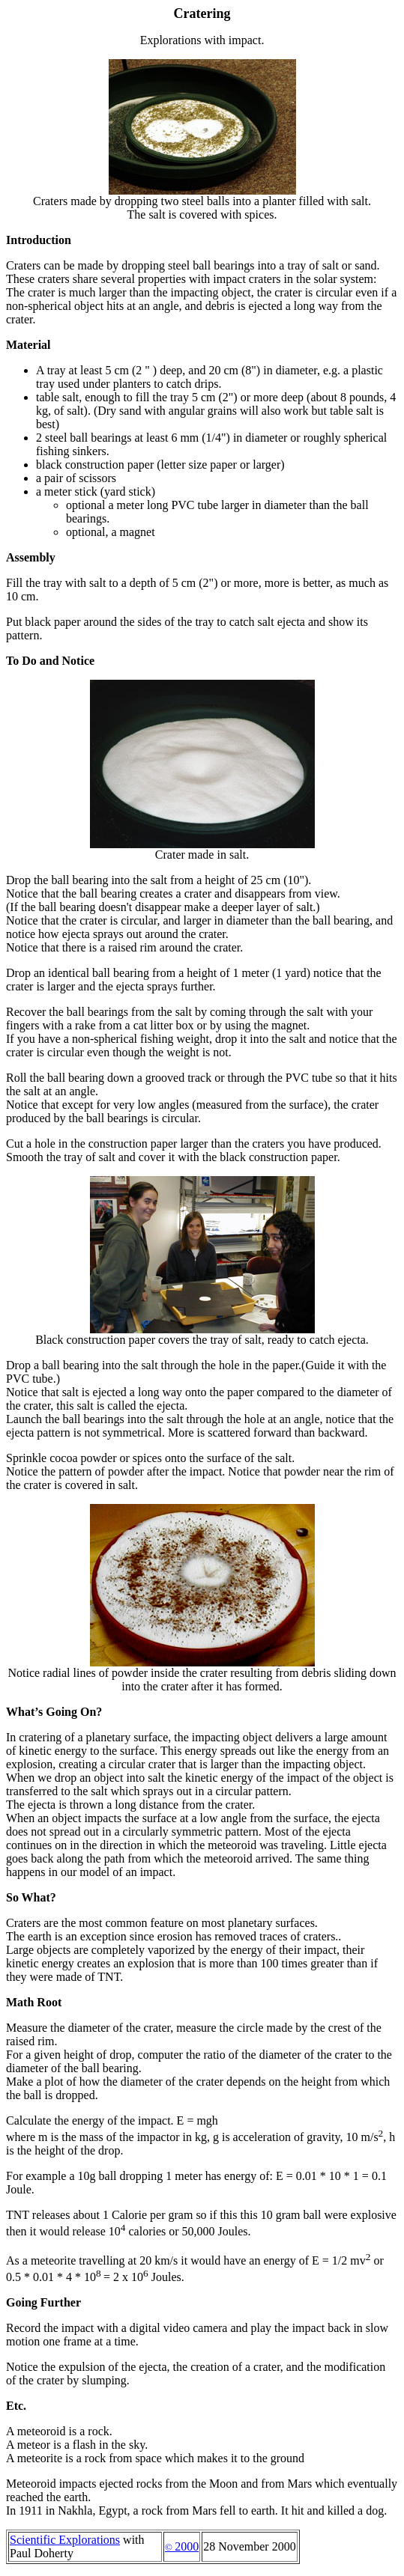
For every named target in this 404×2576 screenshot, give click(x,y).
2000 (182, 2546)
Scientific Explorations (65, 2539)
